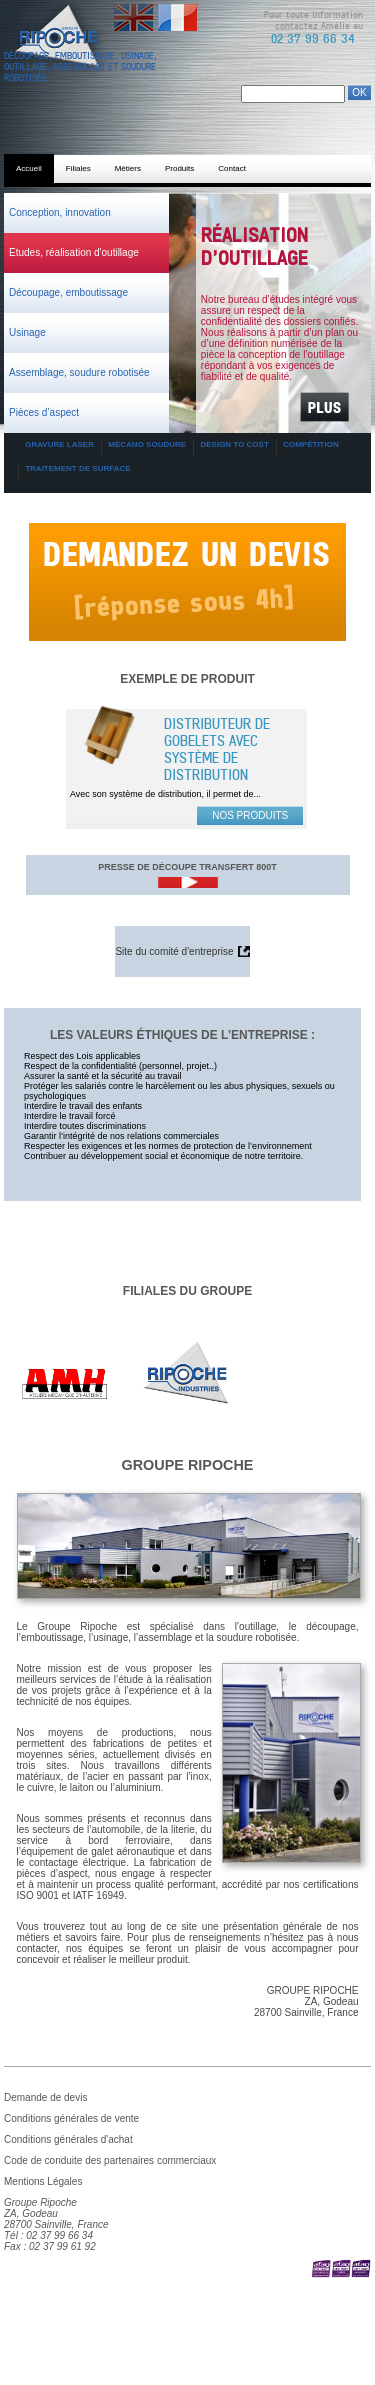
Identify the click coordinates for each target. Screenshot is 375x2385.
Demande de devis (187, 528)
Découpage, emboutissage (68, 292)
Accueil (29, 168)
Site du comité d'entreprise (174, 951)
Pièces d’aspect (44, 412)
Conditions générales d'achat (68, 2139)
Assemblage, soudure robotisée (79, 372)
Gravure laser (59, 444)
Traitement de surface (77, 468)
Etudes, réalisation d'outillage (74, 252)
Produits (179, 168)
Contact (232, 168)
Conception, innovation (60, 212)
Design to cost (234, 444)
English (130, 9)
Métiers (128, 168)
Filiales (78, 168)
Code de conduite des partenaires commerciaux (110, 2160)
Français (177, 9)
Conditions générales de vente (71, 2118)
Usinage (27, 332)
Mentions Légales (43, 2181)
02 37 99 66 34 (313, 38)
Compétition (311, 444)
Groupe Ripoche (188, 1465)
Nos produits (250, 815)
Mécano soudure (147, 444)
